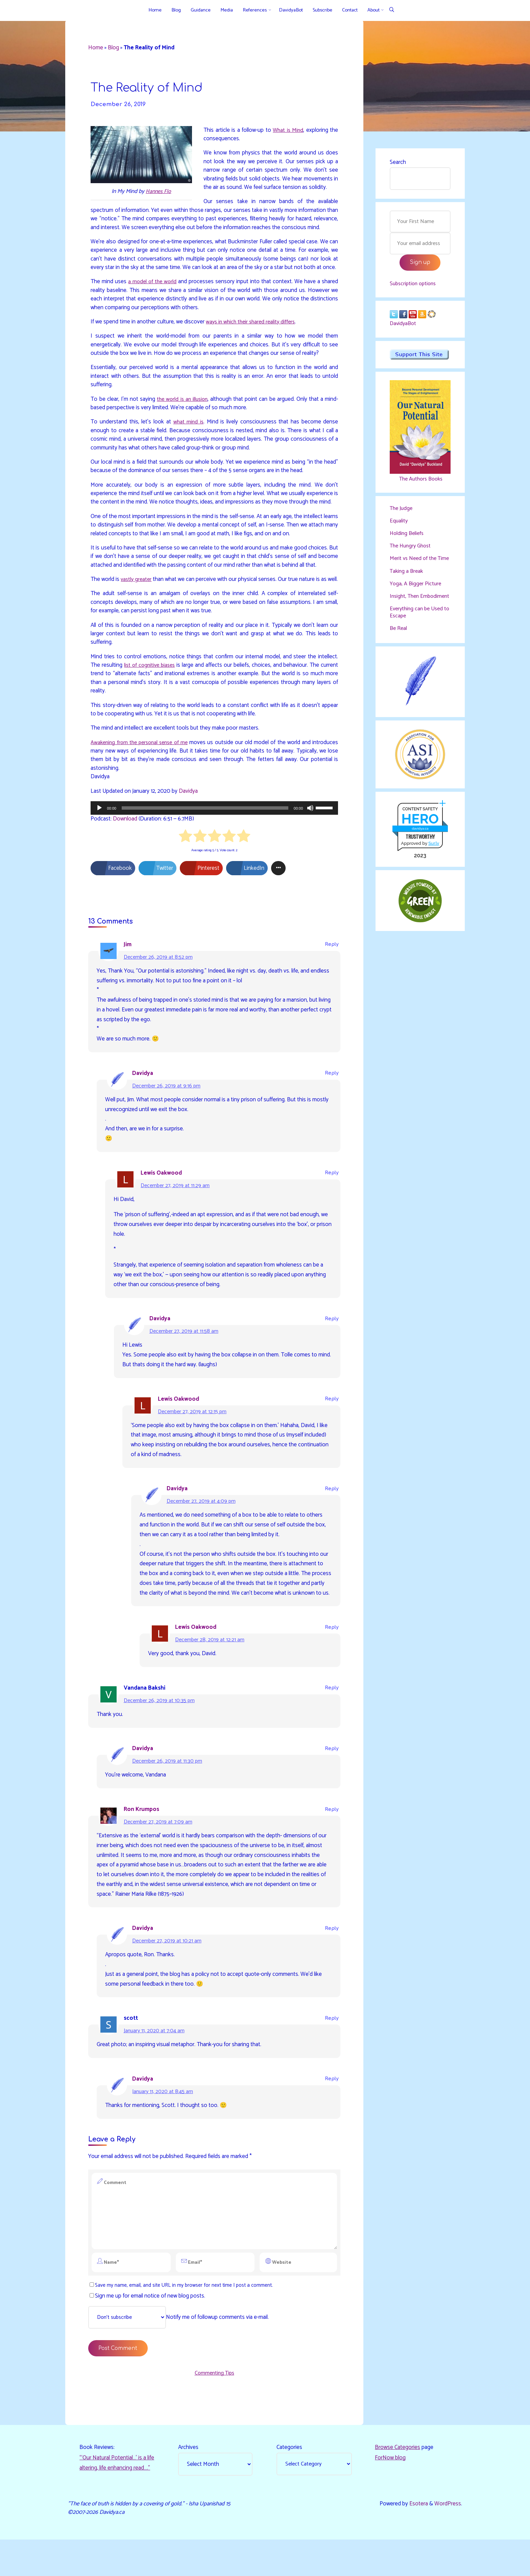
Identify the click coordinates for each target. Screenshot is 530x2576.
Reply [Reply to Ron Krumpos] (332, 1840)
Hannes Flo (158, 191)
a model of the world (153, 291)
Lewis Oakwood (161, 1202)
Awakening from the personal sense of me (146, 771)
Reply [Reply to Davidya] (332, 1102)
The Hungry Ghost (412, 549)
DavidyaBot (404, 327)
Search (398, 162)
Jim (127, 973)
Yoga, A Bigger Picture (416, 594)
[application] (214, 836)
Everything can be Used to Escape (418, 630)
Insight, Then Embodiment (405, 610)
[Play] (99, 836)
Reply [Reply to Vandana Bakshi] (332, 1719)
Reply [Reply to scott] (332, 2050)
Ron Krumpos (141, 1840)
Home (95, 48)
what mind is (188, 432)
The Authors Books (420, 482)
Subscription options (414, 285)
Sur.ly (433, 861)
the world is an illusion (182, 409)
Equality (399, 524)
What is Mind (288, 130)
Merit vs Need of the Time (414, 566)
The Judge (402, 511)
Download (125, 847)
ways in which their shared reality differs (253, 331)
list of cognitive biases (150, 693)
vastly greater (138, 598)
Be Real (399, 646)
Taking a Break (407, 582)
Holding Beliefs (408, 537)
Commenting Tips (214, 2408)
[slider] (205, 836)
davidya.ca (420, 847)
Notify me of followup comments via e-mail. (181, 2353)
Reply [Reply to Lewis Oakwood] (332, 1202)
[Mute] (310, 836)
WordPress (447, 2540)
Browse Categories (397, 2483)
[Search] (391, 10)
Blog (113, 48)
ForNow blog (390, 2493)
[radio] (185, 866)
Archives (188, 2483)
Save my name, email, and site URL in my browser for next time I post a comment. (182, 2320)
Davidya (188, 820)
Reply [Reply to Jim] (332, 973)
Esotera (418, 2540)
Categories (289, 2483)
